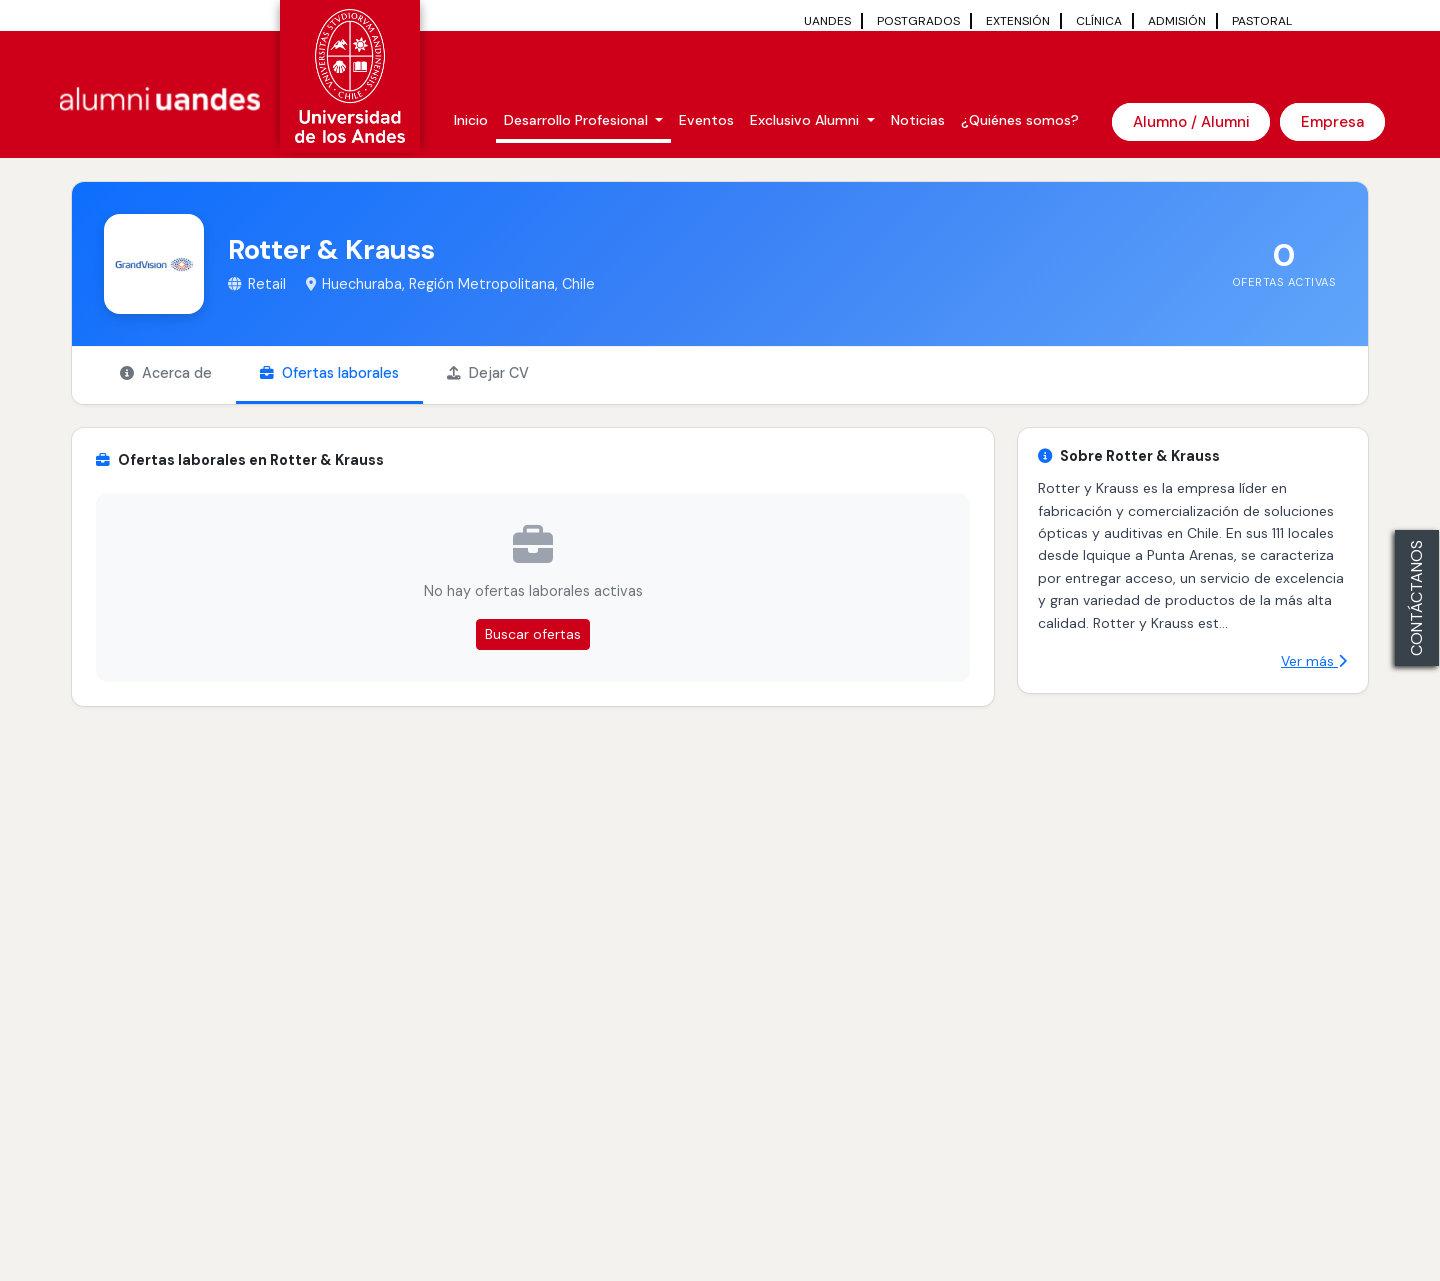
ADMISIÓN (1177, 21)
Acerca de (166, 373)
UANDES (827, 21)
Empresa (1332, 122)
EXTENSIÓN (1018, 21)
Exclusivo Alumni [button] (806, 120)
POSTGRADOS (918, 21)
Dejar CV (488, 373)
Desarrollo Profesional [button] (578, 120)
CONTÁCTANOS (1416, 598)
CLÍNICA (1099, 21)
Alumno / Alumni (1191, 122)
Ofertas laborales (329, 373)
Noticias (918, 120)
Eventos (706, 120)
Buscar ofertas (533, 634)
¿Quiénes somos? (1020, 120)
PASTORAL (1262, 21)
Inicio (471, 120)
